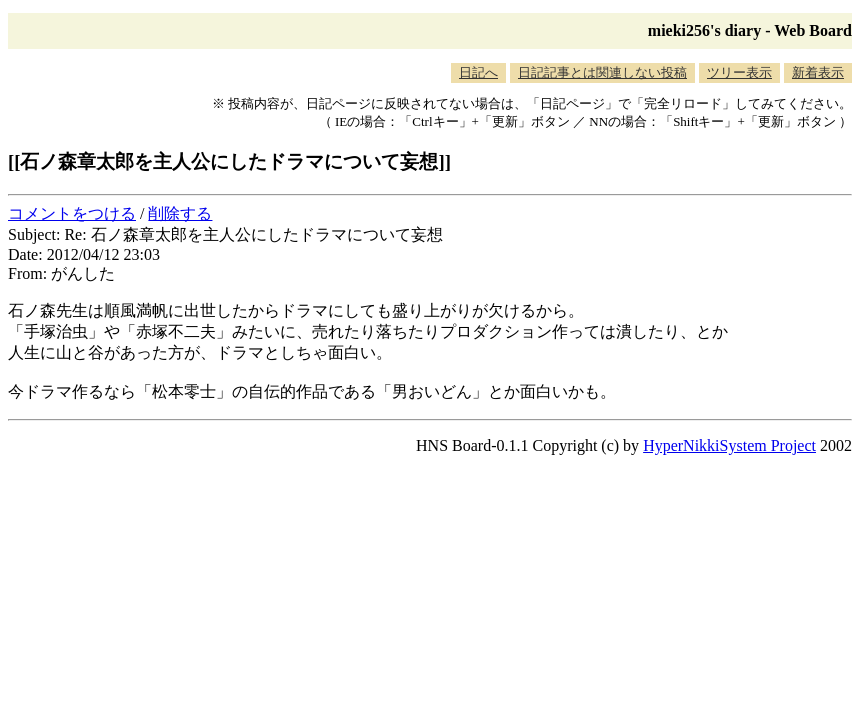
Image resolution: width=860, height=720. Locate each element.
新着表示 (818, 72)
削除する (180, 213)
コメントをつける (72, 213)
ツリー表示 (739, 72)
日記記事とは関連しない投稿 (602, 72)
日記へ (478, 72)
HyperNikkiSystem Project (729, 445)
